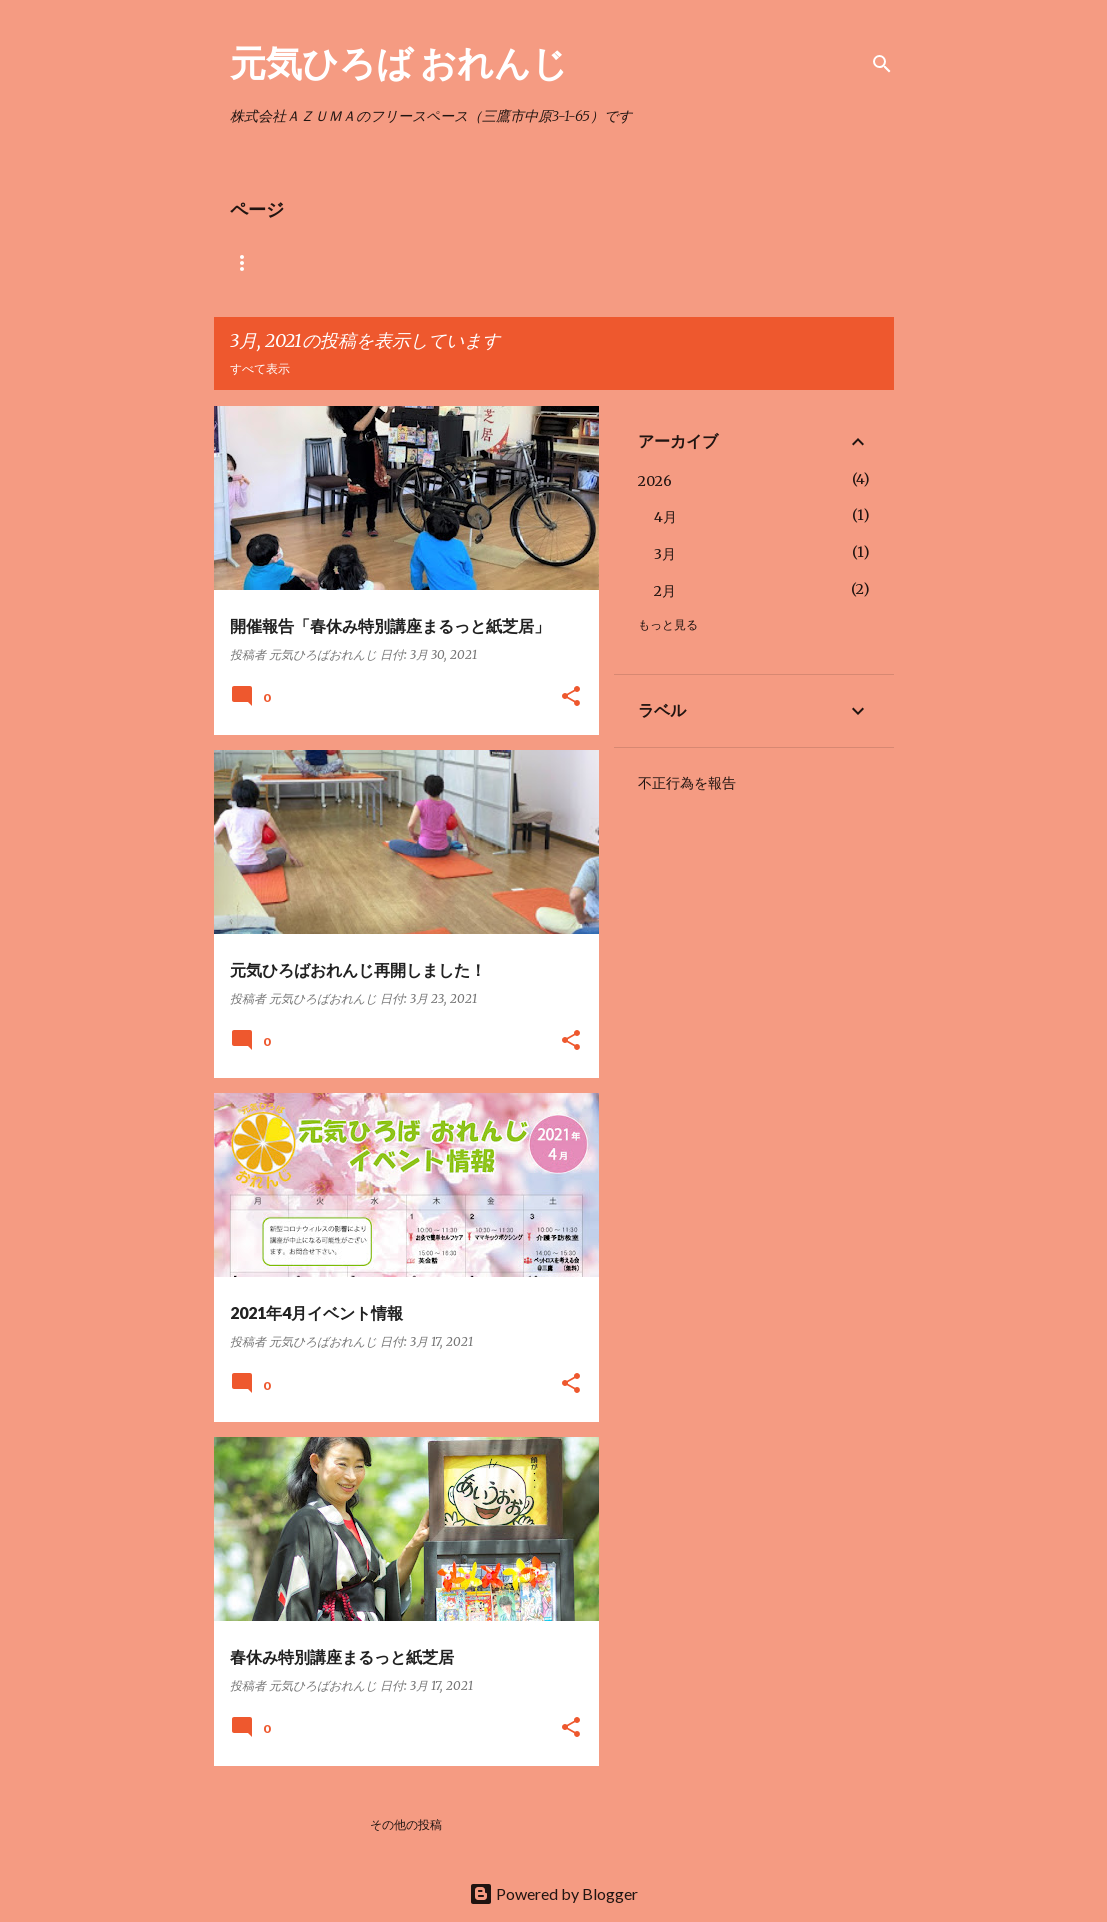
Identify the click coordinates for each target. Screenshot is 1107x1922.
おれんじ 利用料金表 (370, 262)
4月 (665, 517)
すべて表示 (260, 368)
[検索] (882, 64)
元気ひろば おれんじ (399, 62)
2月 (665, 591)
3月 (665, 554)
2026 (655, 481)
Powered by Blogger (553, 1893)
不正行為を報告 (687, 783)
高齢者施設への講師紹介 (716, 262)
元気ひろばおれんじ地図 (540, 262)
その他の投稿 (406, 1824)
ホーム (248, 262)
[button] (571, 697)
